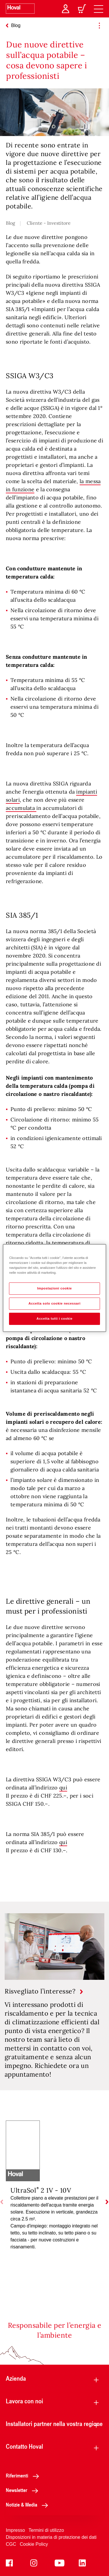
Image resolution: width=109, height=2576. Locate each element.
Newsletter (23, 2490)
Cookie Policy (34, 2544)
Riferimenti (24, 2475)
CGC (11, 2544)
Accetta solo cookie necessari (54, 1303)
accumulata (21, 808)
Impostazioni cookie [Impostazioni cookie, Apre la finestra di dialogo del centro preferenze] (54, 1288)
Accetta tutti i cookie (55, 1318)
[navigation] (98, 8)
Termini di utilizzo (46, 2530)
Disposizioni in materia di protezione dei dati (51, 2537)
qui (63, 1787)
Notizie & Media (28, 2504)
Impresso (15, 2530)
